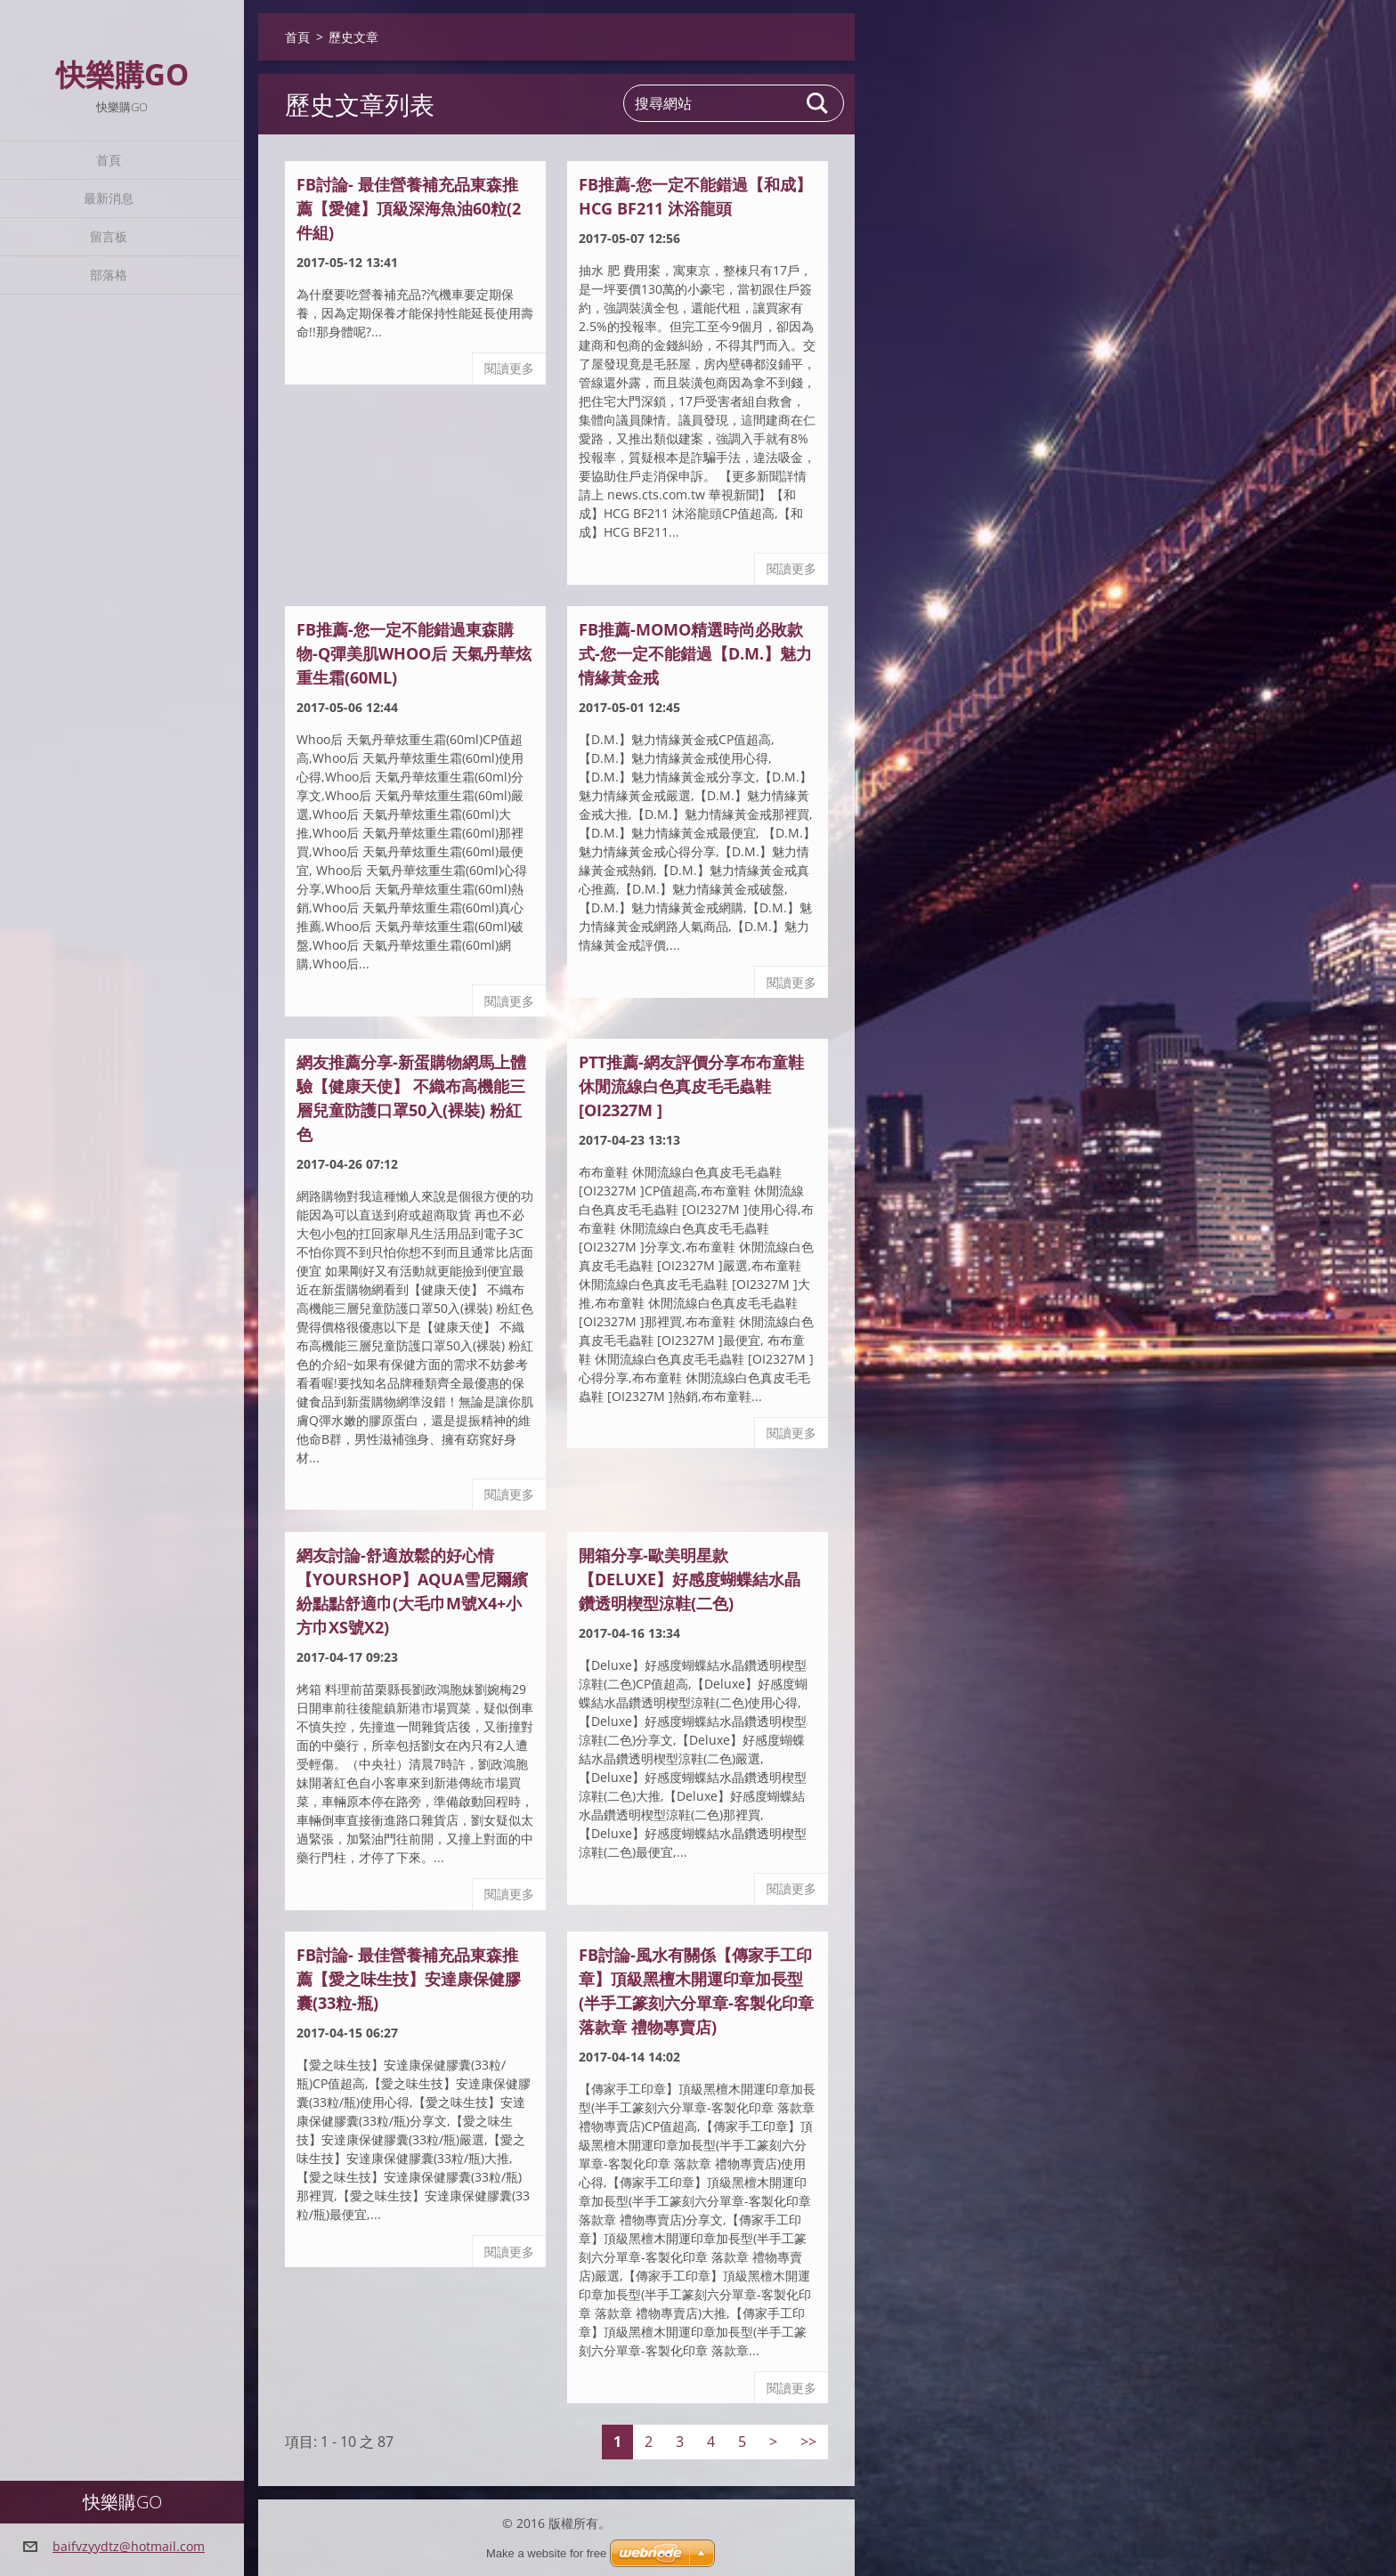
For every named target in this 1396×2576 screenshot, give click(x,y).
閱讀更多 (509, 368)
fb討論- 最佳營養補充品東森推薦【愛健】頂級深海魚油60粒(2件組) (408, 208)
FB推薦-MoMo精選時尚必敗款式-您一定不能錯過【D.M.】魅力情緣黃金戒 (695, 653)
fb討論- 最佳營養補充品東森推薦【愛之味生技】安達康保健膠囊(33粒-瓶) (408, 1978)
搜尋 (818, 103)
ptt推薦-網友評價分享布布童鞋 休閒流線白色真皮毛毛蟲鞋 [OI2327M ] (691, 1086)
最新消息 (109, 198)
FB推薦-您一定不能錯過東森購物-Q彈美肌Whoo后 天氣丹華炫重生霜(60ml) (414, 653)
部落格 (108, 274)
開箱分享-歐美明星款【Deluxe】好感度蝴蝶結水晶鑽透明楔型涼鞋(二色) (689, 1579)
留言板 (108, 236)
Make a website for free (546, 2553)
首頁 (108, 159)
